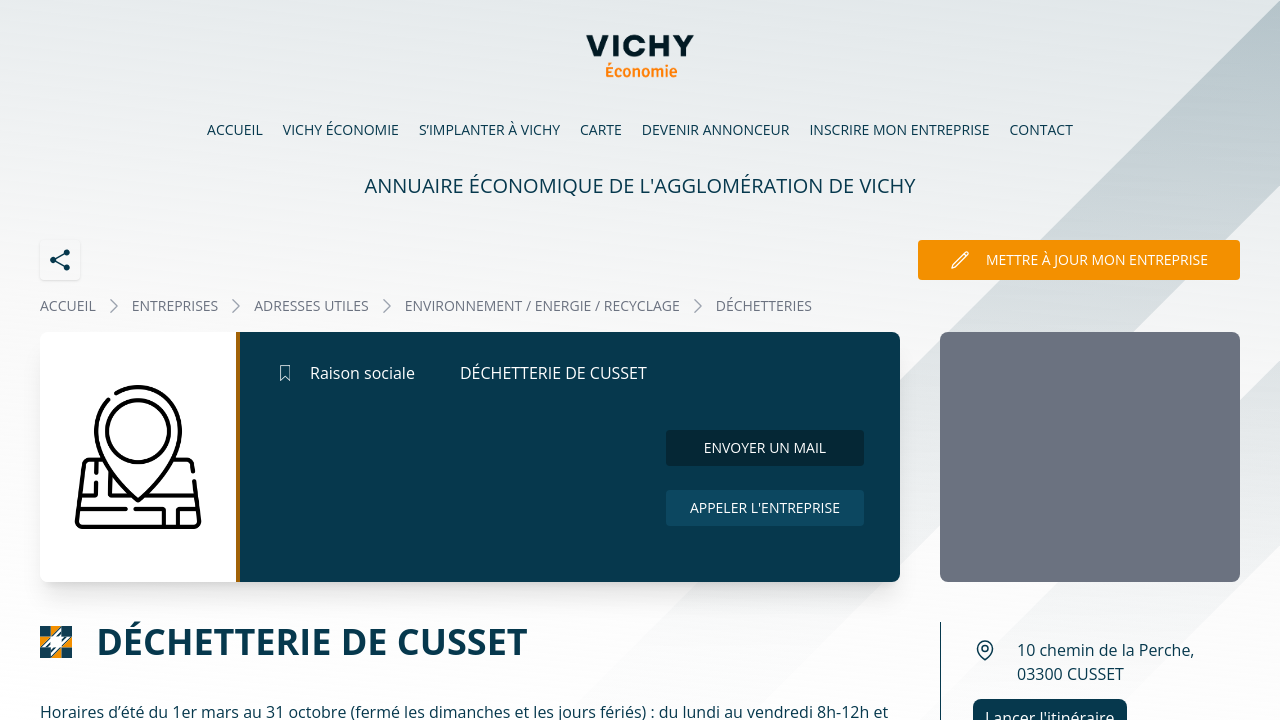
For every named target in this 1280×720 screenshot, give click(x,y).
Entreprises (175, 305)
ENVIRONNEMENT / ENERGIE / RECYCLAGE (542, 305)
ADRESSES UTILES (311, 305)
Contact (1041, 129)
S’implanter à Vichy (489, 129)
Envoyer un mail (765, 447)
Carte (601, 129)
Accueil (235, 129)
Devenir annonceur (716, 129)
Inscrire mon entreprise (899, 129)
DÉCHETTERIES (764, 305)
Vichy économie (341, 129)
